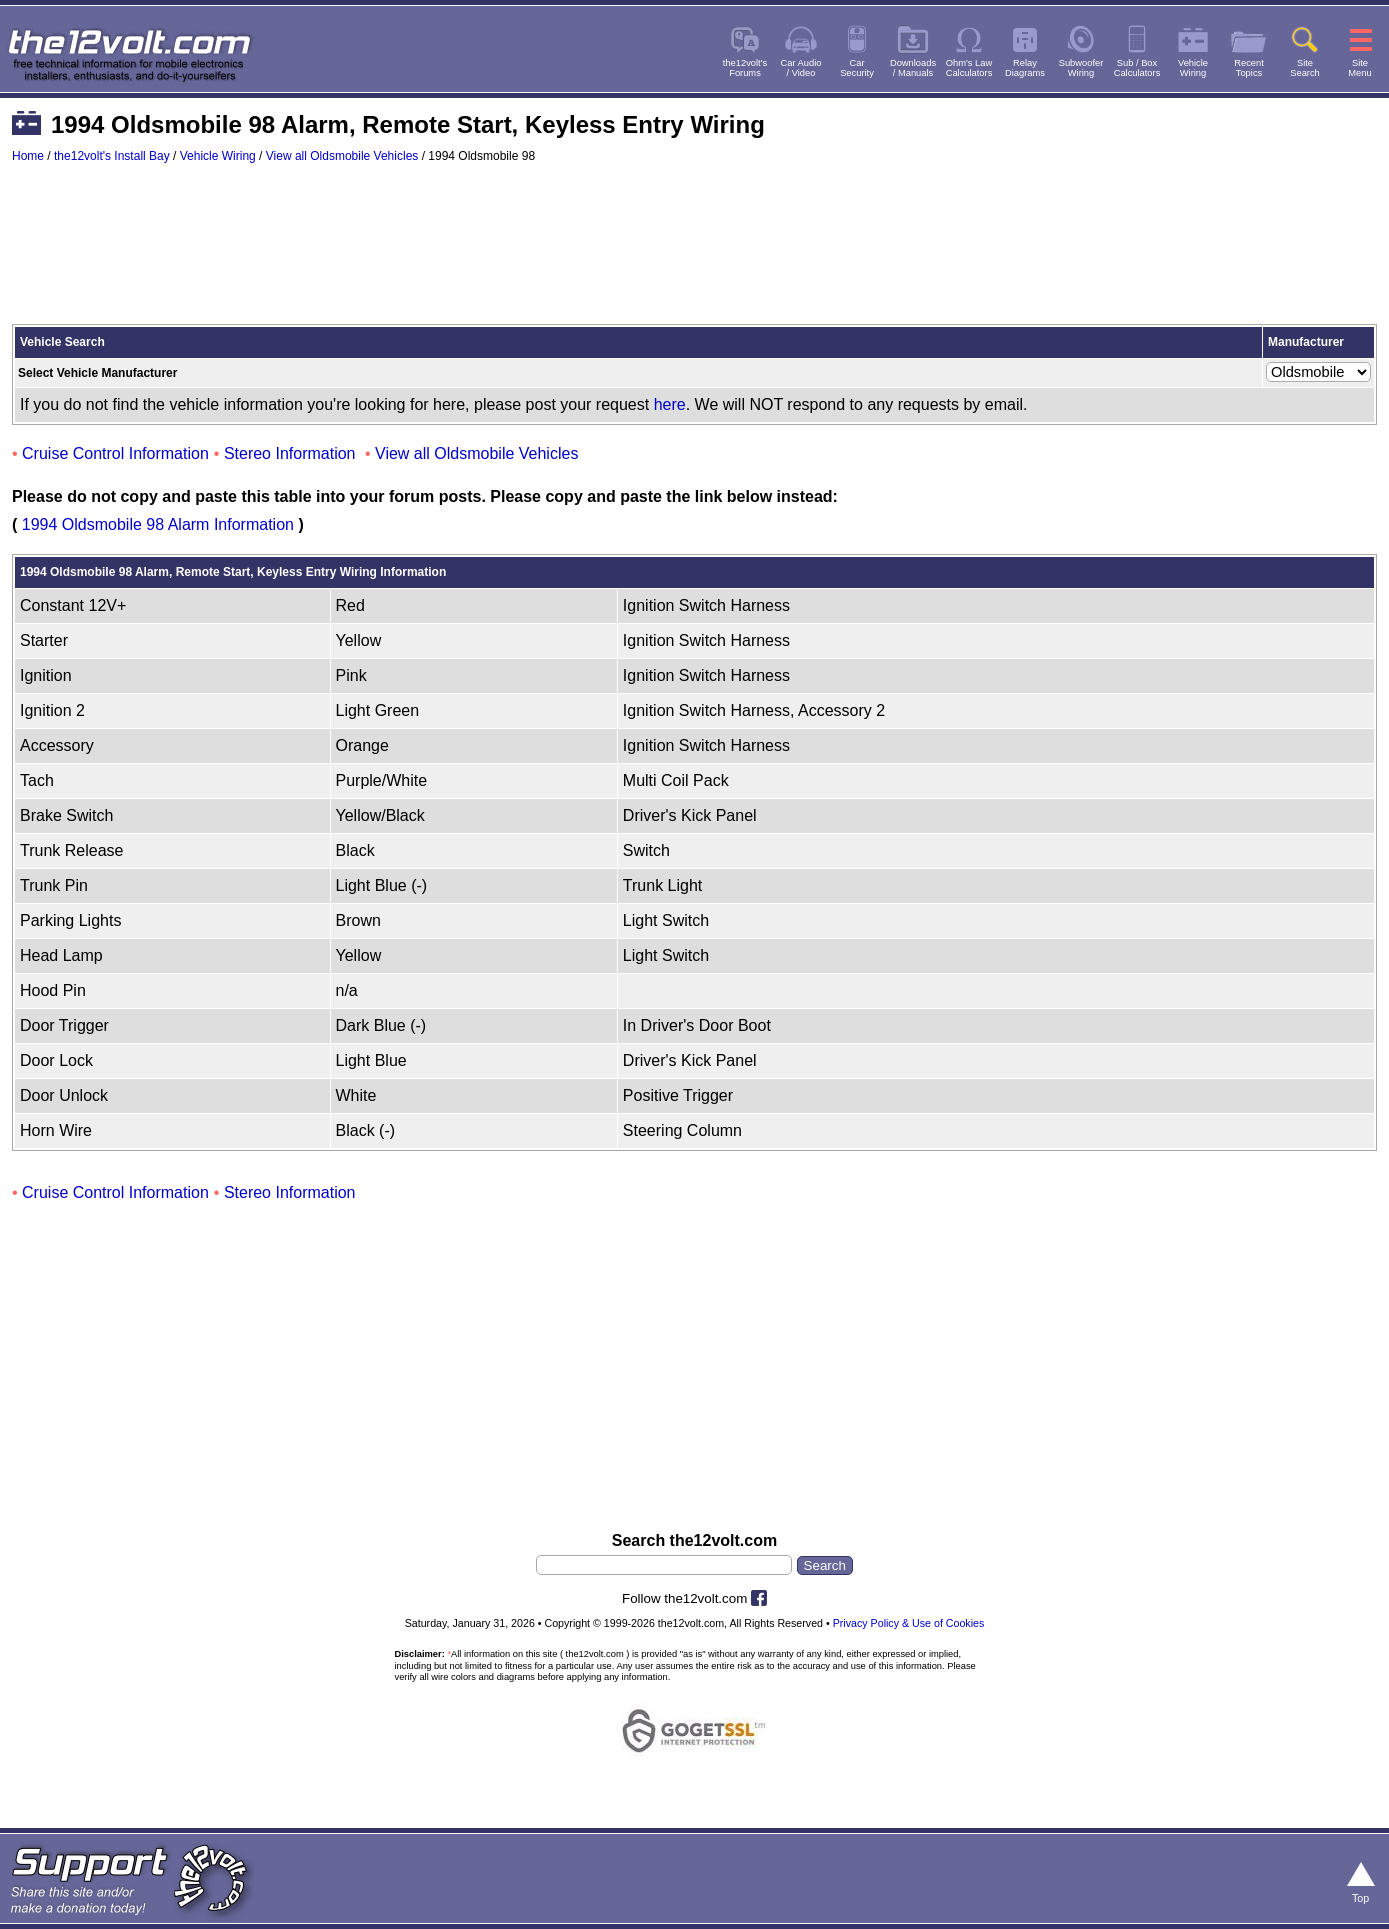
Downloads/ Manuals (913, 68)
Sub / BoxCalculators (1137, 68)
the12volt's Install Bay (112, 156)
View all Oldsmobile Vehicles (342, 156)
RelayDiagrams (1025, 68)
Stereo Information (290, 453)
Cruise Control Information (115, 453)
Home (28, 156)
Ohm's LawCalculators (969, 68)
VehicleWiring (1193, 68)
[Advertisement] (695, 253)
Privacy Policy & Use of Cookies (909, 1623)
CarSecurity (857, 68)
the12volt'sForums (745, 68)
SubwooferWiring (1081, 68)
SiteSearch (1305, 68)
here (670, 404)
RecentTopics (1249, 68)
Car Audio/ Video (801, 68)
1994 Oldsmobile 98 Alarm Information (158, 524)
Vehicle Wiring (218, 156)
